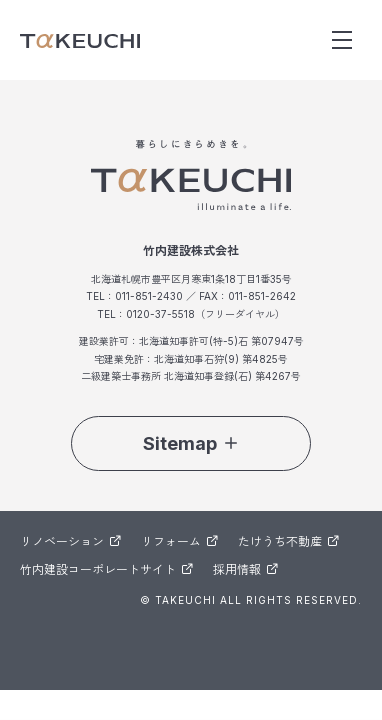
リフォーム (179, 541)
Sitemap (191, 443)
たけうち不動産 (288, 541)
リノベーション (70, 541)
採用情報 (245, 569)
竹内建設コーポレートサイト (106, 569)
